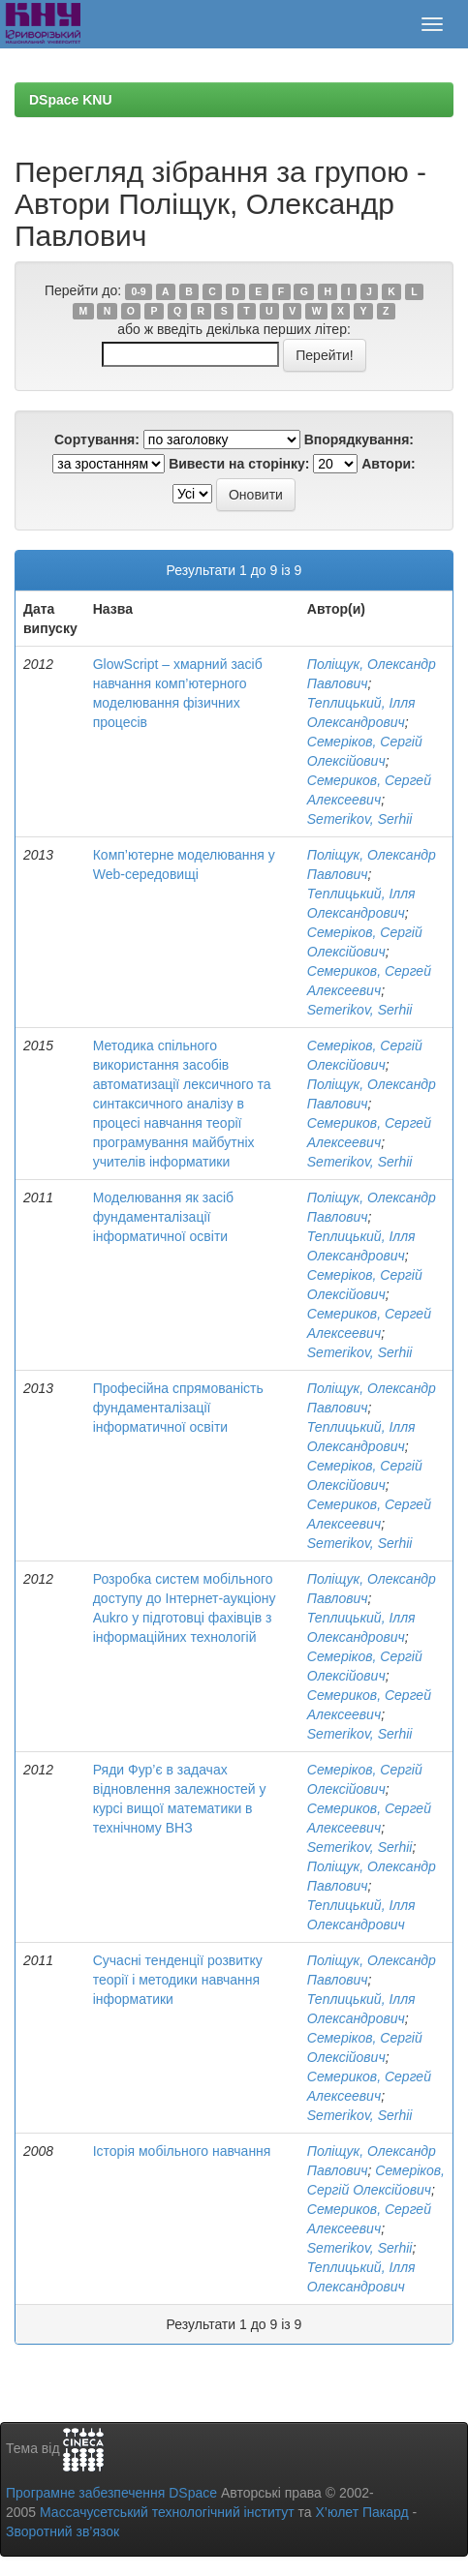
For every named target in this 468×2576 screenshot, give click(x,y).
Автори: (388, 463)
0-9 (138, 291)
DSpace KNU (70, 99)
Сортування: (97, 439)
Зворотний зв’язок (62, 2531)
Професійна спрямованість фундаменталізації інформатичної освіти (178, 1407)
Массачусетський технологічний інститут (167, 2512)
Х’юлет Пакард (362, 2512)
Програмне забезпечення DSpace (111, 2492)
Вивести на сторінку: (239, 463)
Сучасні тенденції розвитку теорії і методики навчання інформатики (178, 1980)
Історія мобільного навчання (182, 2151)
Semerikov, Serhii (360, 819)
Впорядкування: (359, 439)
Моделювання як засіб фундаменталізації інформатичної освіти (163, 1217)
